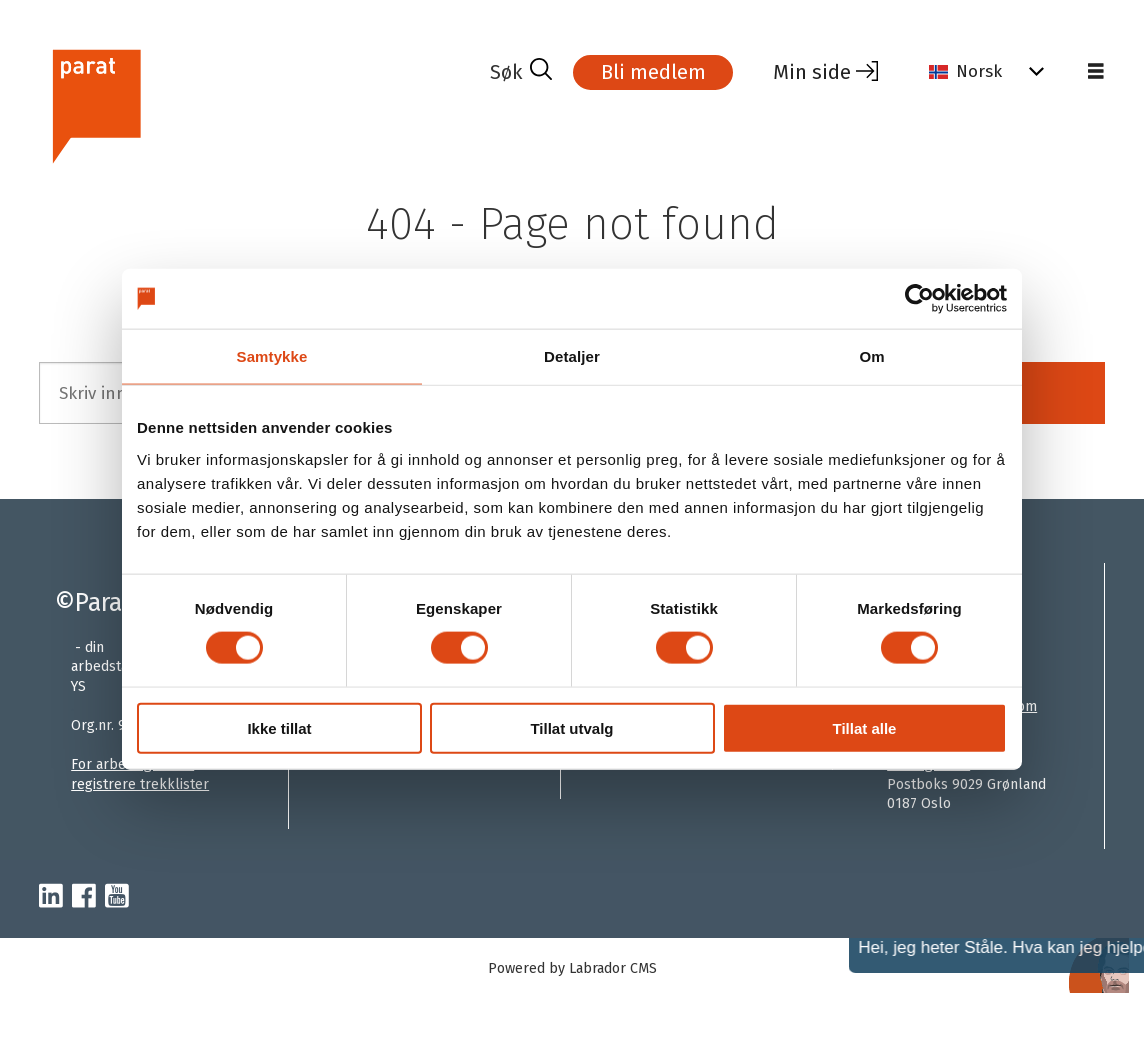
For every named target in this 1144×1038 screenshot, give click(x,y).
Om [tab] (871, 356)
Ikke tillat (279, 727)
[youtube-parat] (117, 897)
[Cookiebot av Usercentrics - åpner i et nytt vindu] (919, 299)
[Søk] (521, 72)
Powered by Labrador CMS (572, 968)
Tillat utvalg (571, 727)
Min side (812, 72)
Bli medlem (653, 72)
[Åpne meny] (1096, 72)
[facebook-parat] (84, 897)
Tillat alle (865, 727)
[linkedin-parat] (51, 897)
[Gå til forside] (95, 103)
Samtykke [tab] (272, 356)
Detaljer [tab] (572, 356)
